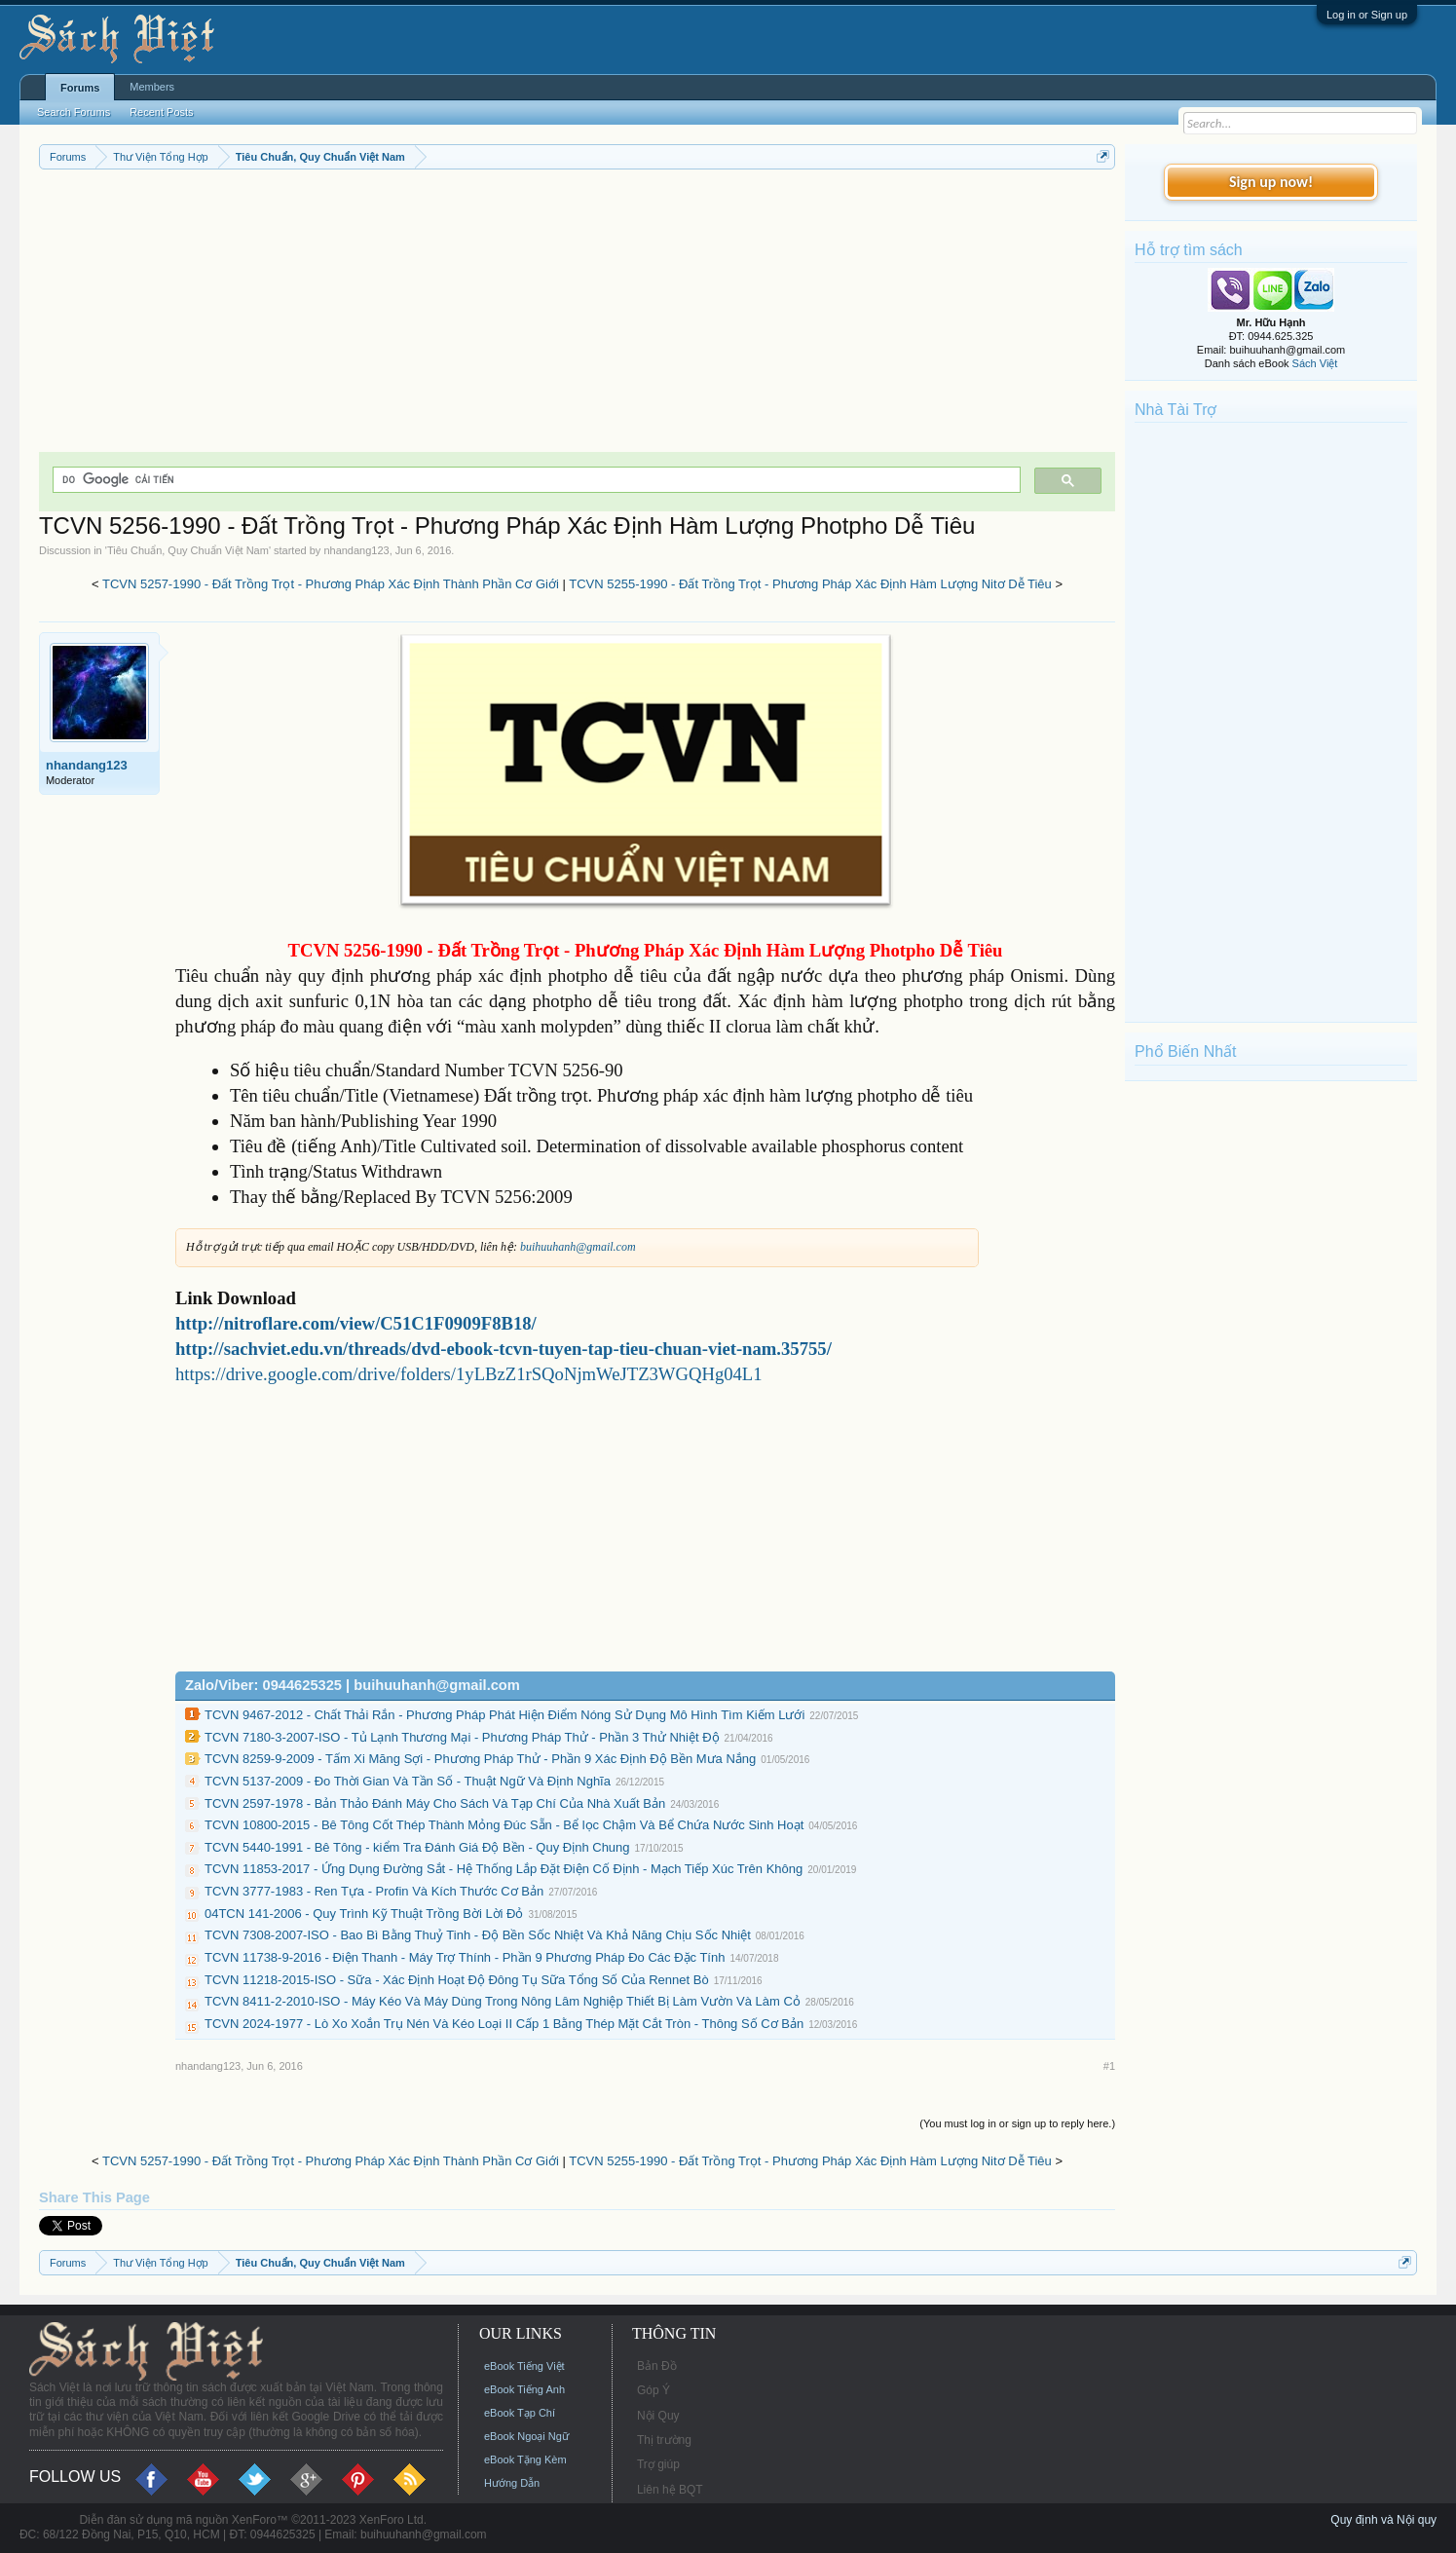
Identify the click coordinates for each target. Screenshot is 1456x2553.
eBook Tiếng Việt (524, 2366)
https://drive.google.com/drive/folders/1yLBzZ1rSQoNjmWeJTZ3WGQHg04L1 (469, 1374)
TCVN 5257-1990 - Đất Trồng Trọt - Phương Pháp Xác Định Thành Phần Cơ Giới (330, 584)
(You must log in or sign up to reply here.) (1017, 2123)
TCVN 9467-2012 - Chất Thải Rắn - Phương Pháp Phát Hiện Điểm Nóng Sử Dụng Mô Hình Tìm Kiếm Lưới (504, 1715)
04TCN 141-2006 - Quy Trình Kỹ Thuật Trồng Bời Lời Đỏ (364, 1913)
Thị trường (664, 2440)
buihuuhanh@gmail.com (578, 1247)
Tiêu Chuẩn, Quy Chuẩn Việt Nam (188, 550)
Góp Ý (653, 2390)
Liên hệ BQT (670, 2490)
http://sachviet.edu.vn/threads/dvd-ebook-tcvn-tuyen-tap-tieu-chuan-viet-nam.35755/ (503, 1348)
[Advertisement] (577, 315)
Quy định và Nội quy (1383, 2520)
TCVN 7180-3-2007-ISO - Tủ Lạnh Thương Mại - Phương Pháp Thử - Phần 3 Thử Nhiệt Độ (462, 1737)
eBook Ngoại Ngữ (526, 2436)
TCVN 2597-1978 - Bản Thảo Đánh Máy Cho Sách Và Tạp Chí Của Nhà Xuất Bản (435, 1803)
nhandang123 (356, 550)
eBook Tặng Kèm (525, 2459)
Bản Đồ (657, 2366)
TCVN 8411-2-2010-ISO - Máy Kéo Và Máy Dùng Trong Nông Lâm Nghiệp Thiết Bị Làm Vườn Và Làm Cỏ (503, 2001)
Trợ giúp (658, 2464)
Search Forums (73, 112)
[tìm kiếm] (534, 479)
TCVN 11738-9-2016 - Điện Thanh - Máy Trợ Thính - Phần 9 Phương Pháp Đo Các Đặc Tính (465, 1957)
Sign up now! (1271, 181)
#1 (1109, 2066)
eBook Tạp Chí (519, 2413)
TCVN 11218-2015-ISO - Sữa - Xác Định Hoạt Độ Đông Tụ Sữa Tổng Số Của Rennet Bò (457, 1979)
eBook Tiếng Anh (524, 2389)
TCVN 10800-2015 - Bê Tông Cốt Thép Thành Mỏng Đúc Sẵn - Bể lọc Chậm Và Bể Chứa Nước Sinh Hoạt (504, 1825)
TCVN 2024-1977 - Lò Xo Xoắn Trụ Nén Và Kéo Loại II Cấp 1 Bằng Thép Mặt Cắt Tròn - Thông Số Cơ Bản (504, 2023)
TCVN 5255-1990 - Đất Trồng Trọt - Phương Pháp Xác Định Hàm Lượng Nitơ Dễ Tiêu (810, 584)
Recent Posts (161, 112)
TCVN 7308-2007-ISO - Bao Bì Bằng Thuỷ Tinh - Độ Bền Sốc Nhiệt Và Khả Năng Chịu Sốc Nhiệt (478, 1935)
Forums (79, 88)
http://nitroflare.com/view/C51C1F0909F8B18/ (356, 1323)
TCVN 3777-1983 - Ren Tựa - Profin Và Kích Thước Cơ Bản (374, 1891)
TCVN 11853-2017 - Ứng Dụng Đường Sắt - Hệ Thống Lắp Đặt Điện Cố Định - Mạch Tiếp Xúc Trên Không (504, 1868)
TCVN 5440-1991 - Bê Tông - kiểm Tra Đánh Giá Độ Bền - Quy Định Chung (417, 1847)
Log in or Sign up (1366, 14)
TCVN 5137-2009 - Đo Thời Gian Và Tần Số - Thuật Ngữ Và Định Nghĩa (408, 1781)
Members (152, 87)
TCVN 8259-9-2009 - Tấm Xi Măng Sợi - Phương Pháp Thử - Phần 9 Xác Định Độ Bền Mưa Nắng (480, 1758)
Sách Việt (1315, 363)
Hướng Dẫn (512, 2483)
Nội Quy (658, 2415)
